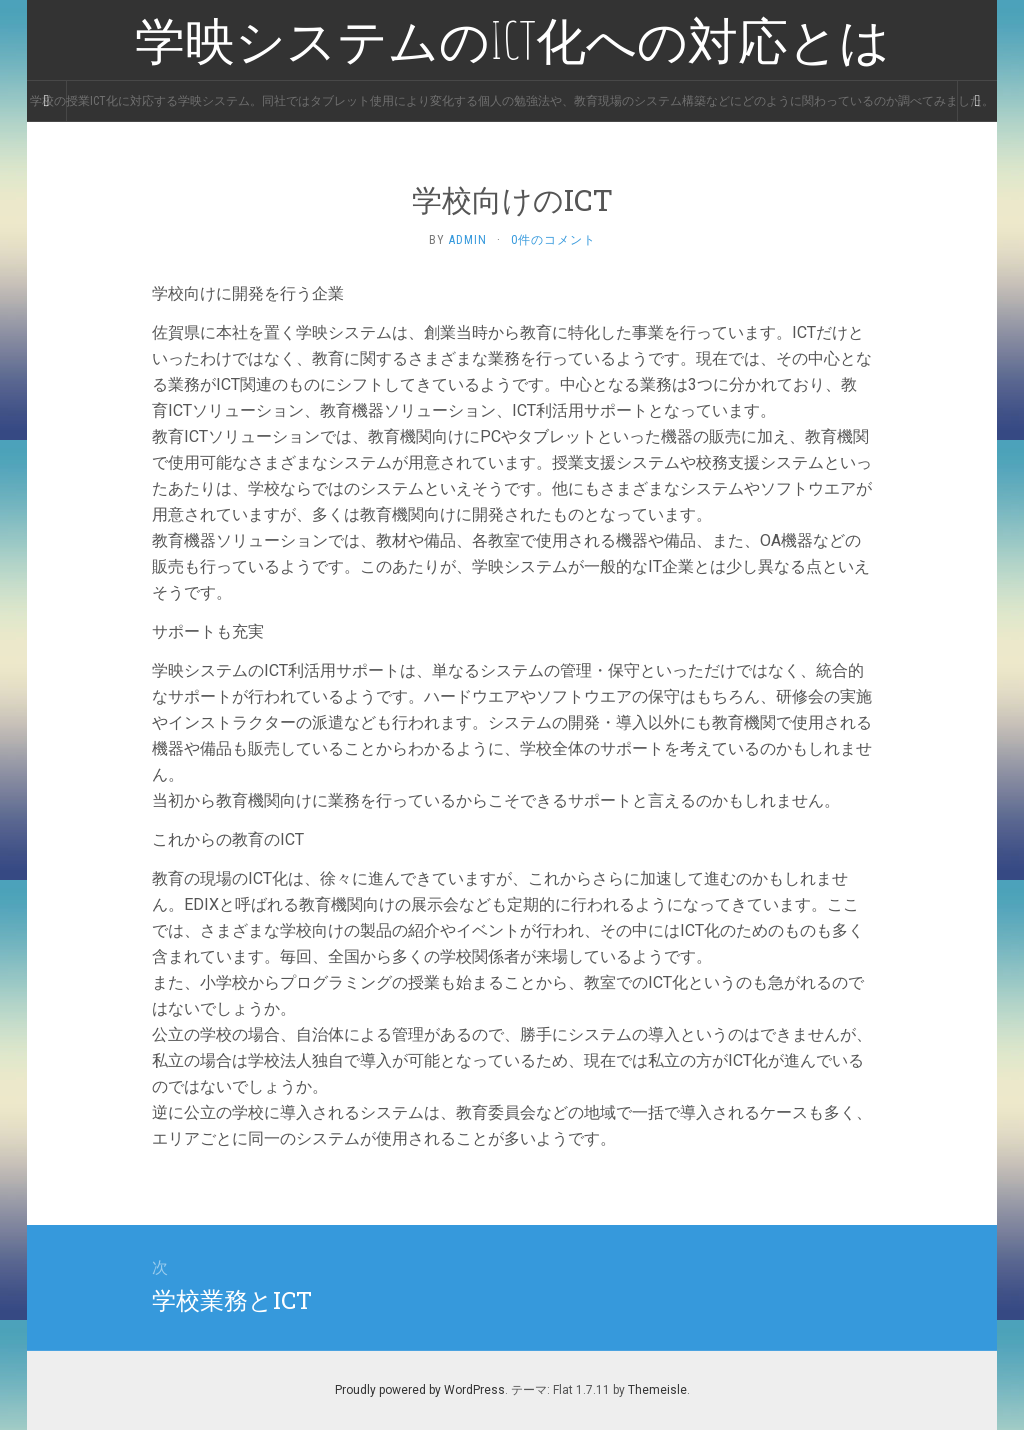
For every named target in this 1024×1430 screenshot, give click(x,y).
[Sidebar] (47, 101)
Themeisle (657, 1390)
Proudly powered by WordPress (420, 1390)
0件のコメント (553, 240)
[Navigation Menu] (977, 101)
